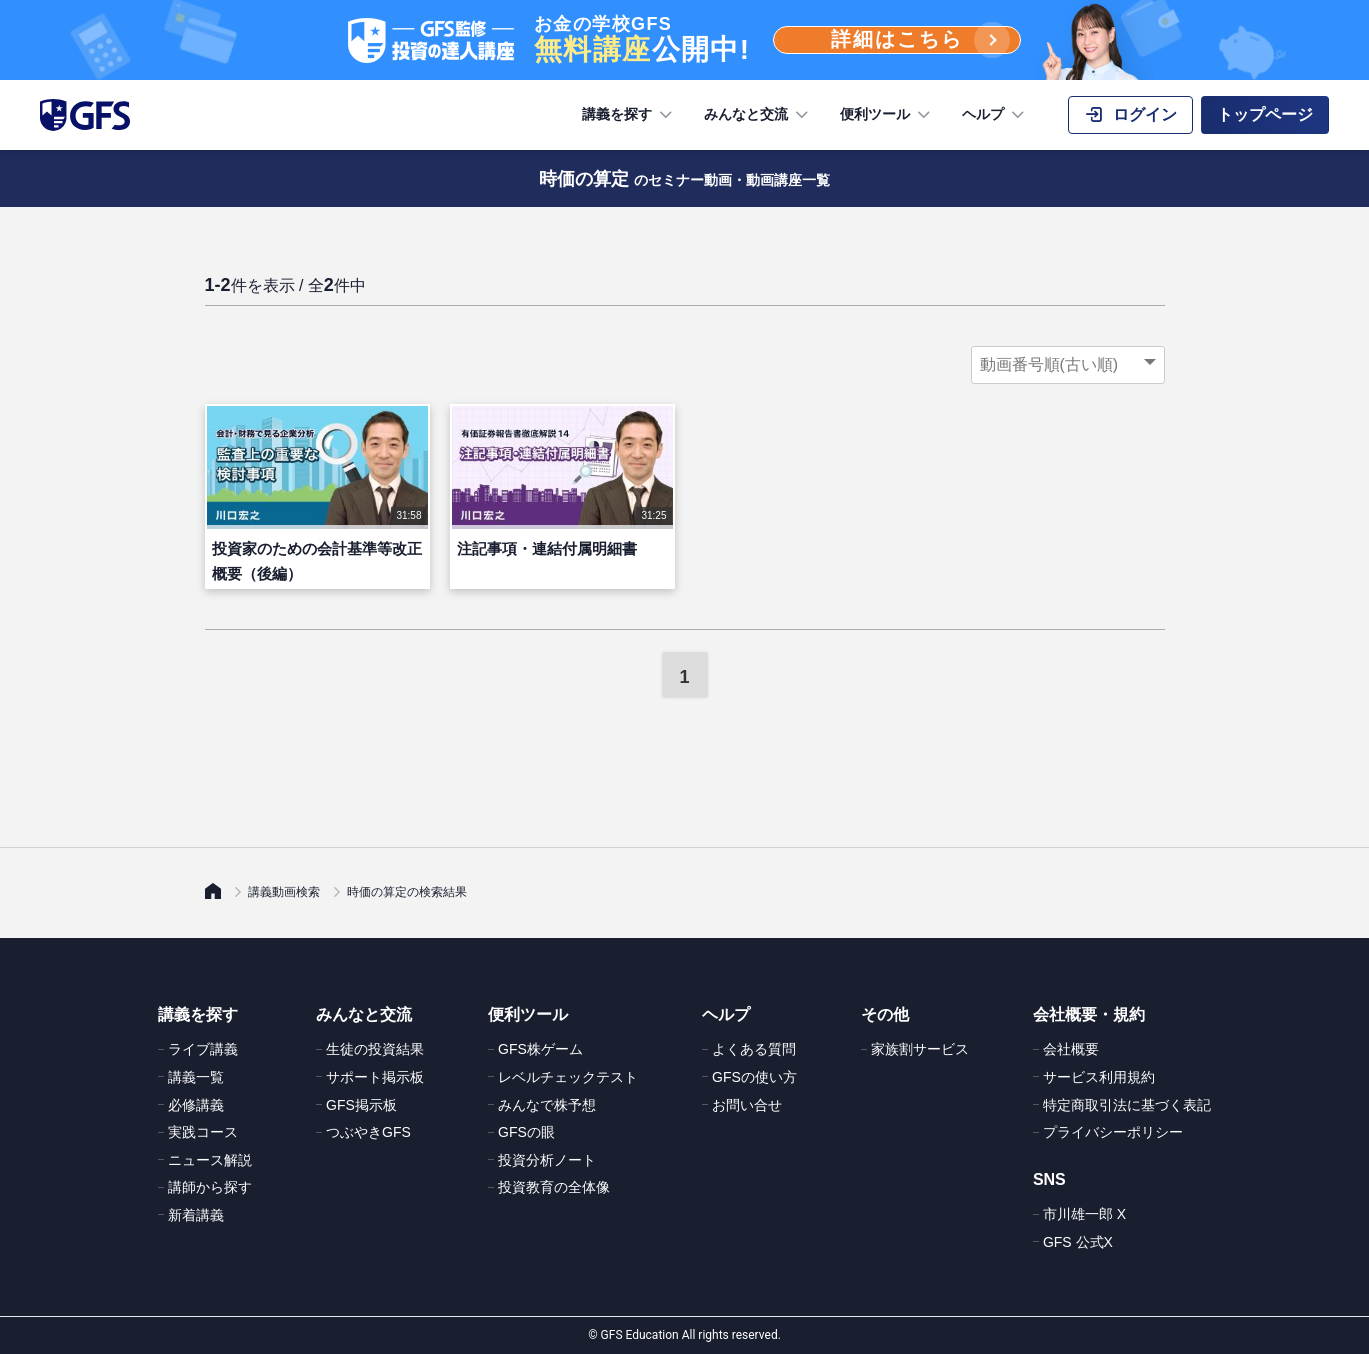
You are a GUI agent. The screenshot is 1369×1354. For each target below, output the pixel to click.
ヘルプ (995, 115)
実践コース (203, 1132)
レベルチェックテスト (568, 1077)
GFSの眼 (526, 1132)
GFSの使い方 (754, 1077)
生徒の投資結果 (375, 1049)
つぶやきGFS (368, 1132)
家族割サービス (920, 1049)
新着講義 (196, 1215)
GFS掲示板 (361, 1105)
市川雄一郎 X (1084, 1214)
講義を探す (629, 115)
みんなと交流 (758, 115)
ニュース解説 (210, 1160)
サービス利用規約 (1099, 1077)
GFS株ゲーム (540, 1049)
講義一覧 (196, 1077)
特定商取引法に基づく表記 (1127, 1105)
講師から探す (210, 1187)
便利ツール (887, 115)
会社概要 (1071, 1049)
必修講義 (196, 1105)
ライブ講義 (203, 1049)
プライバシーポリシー (1113, 1132)
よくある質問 (754, 1049)
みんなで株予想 (547, 1105)
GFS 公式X (1078, 1242)
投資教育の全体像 (554, 1187)
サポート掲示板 (375, 1077)
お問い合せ (747, 1105)
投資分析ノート (547, 1160)
